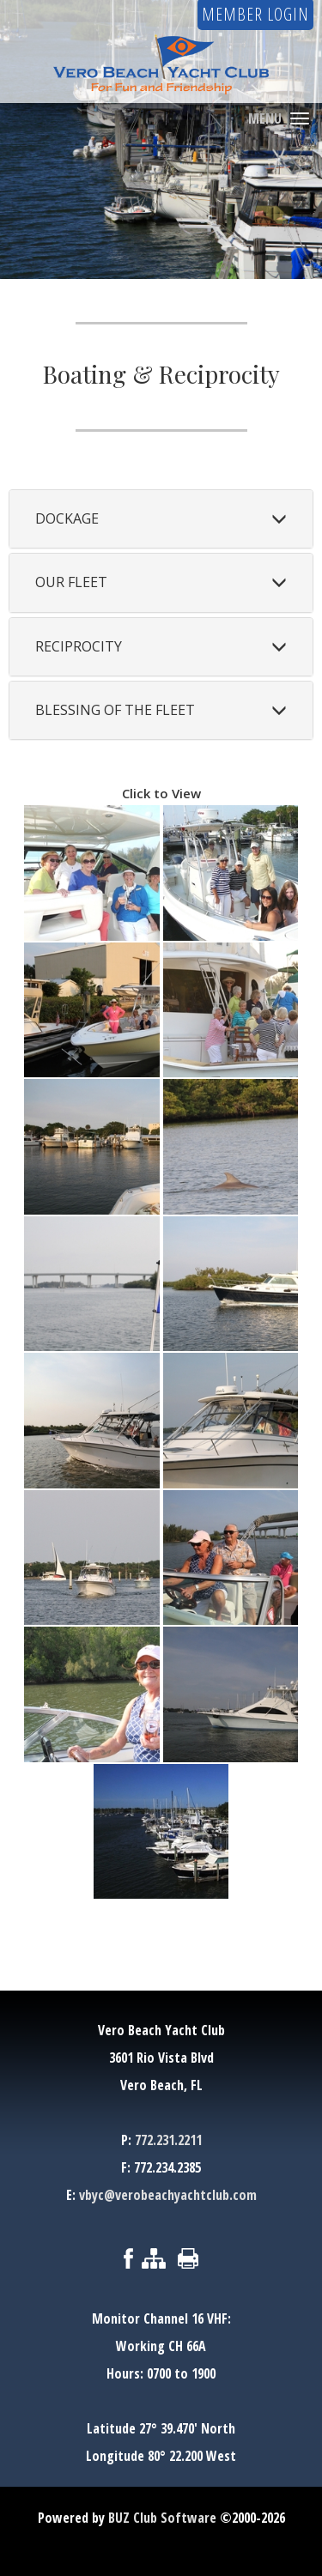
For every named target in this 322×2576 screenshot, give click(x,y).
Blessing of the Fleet (115, 709)
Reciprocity (78, 646)
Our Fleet (71, 582)
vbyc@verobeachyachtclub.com (168, 2194)
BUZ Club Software (162, 2517)
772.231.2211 (168, 2140)
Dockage (67, 518)
